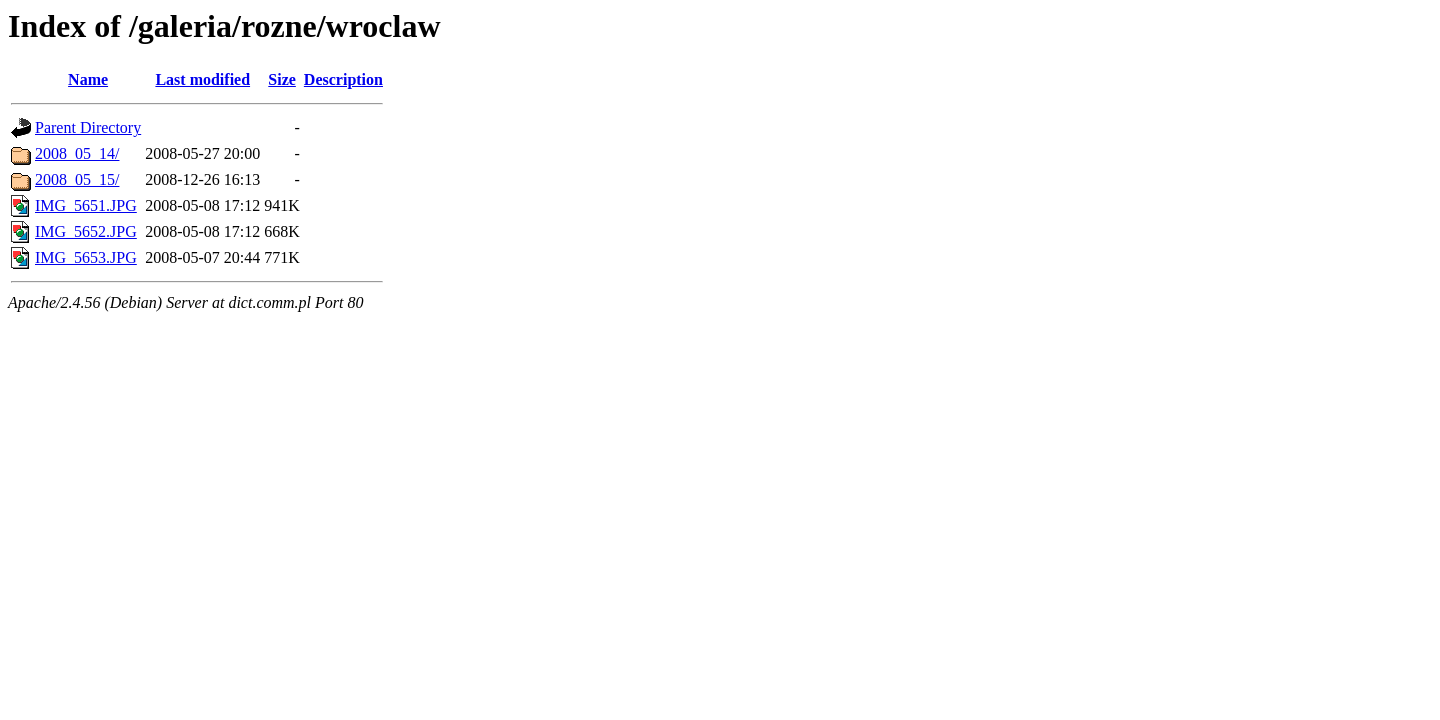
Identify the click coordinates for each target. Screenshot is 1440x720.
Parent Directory (88, 127)
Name (88, 79)
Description (343, 79)
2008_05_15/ (77, 179)
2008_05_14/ (77, 153)
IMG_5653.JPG (86, 257)
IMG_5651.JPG (86, 205)
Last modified (202, 79)
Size (282, 79)
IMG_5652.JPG (86, 231)
